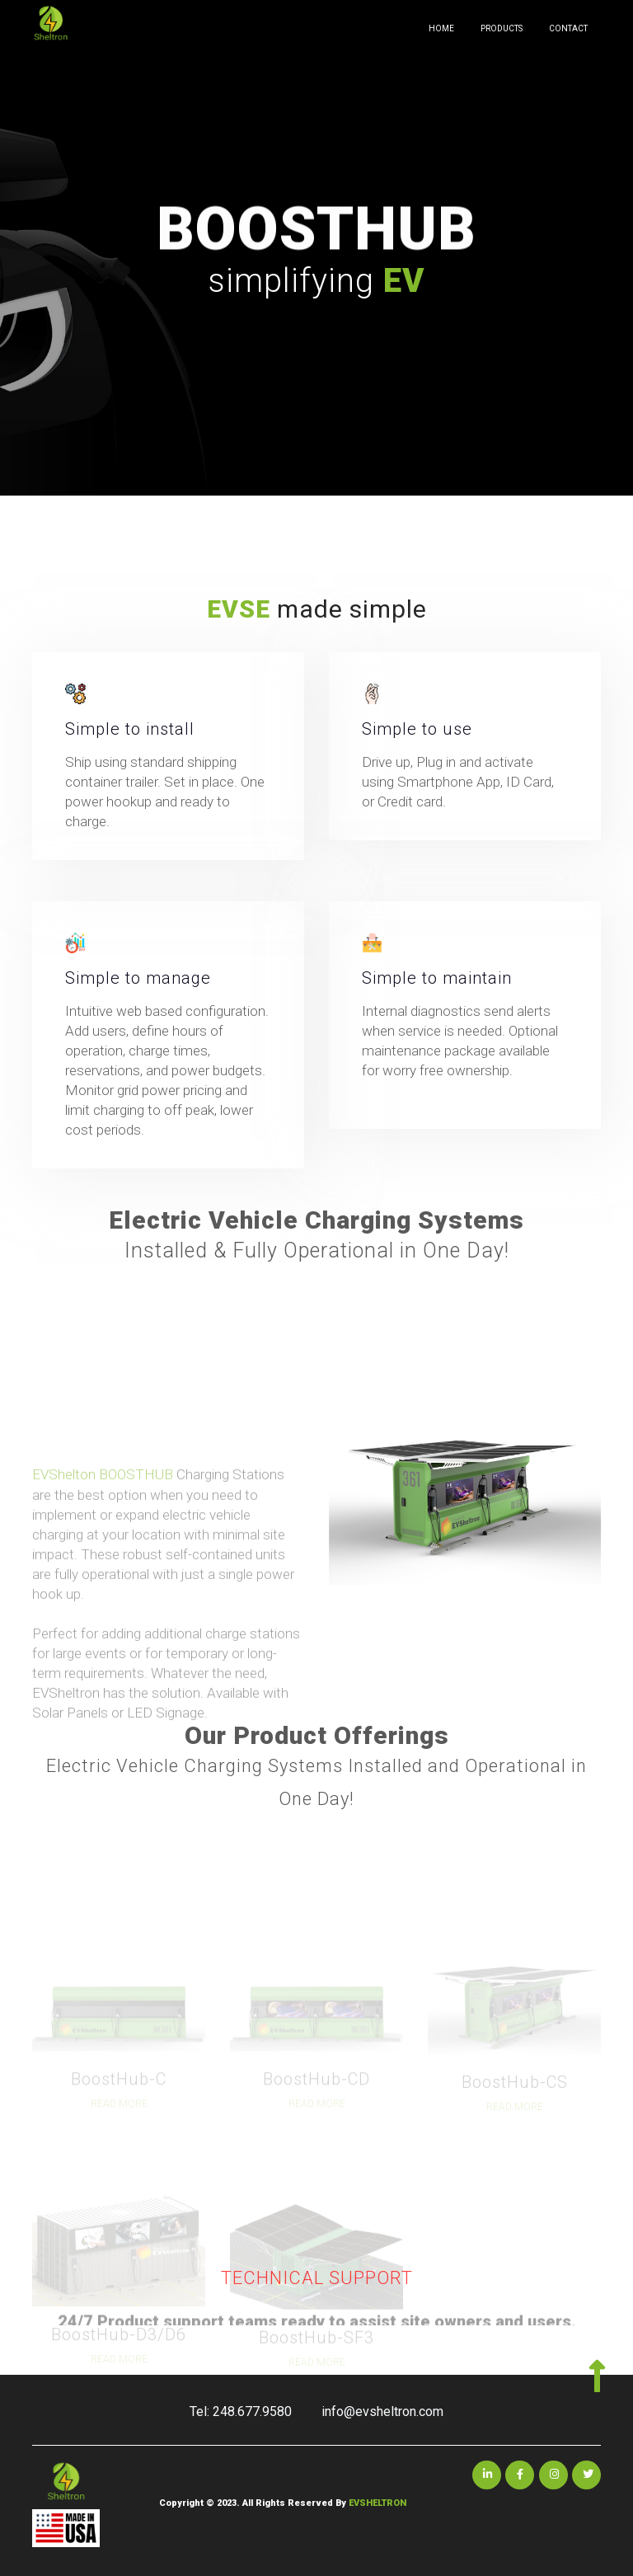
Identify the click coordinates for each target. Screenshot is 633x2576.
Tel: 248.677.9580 (241, 2411)
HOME (441, 28)
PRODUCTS (502, 28)
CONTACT (568, 28)
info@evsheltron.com (382, 2411)
